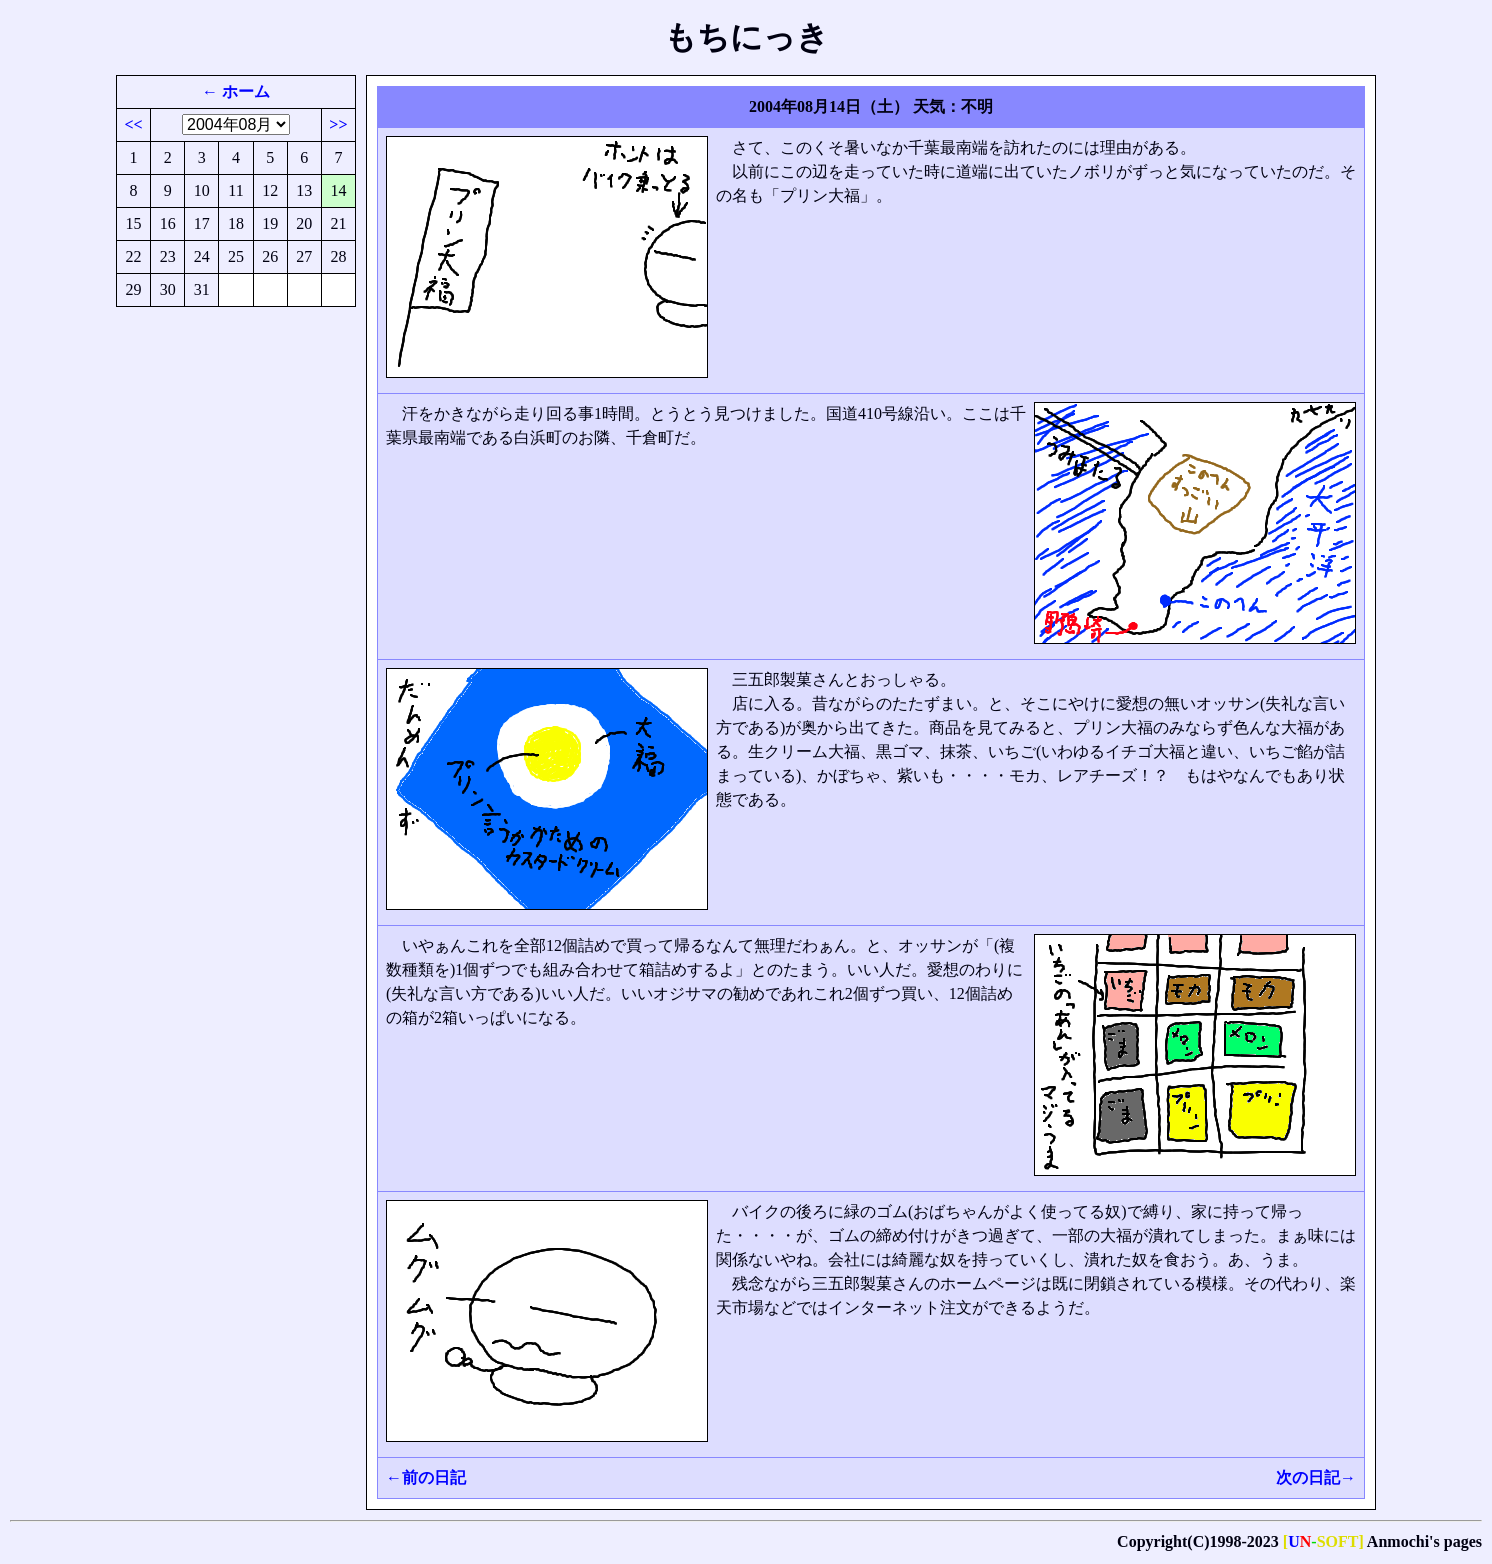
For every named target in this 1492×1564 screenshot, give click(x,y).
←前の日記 (426, 1477)
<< (133, 124)
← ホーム (236, 91)
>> (338, 124)
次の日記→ (1316, 1477)
